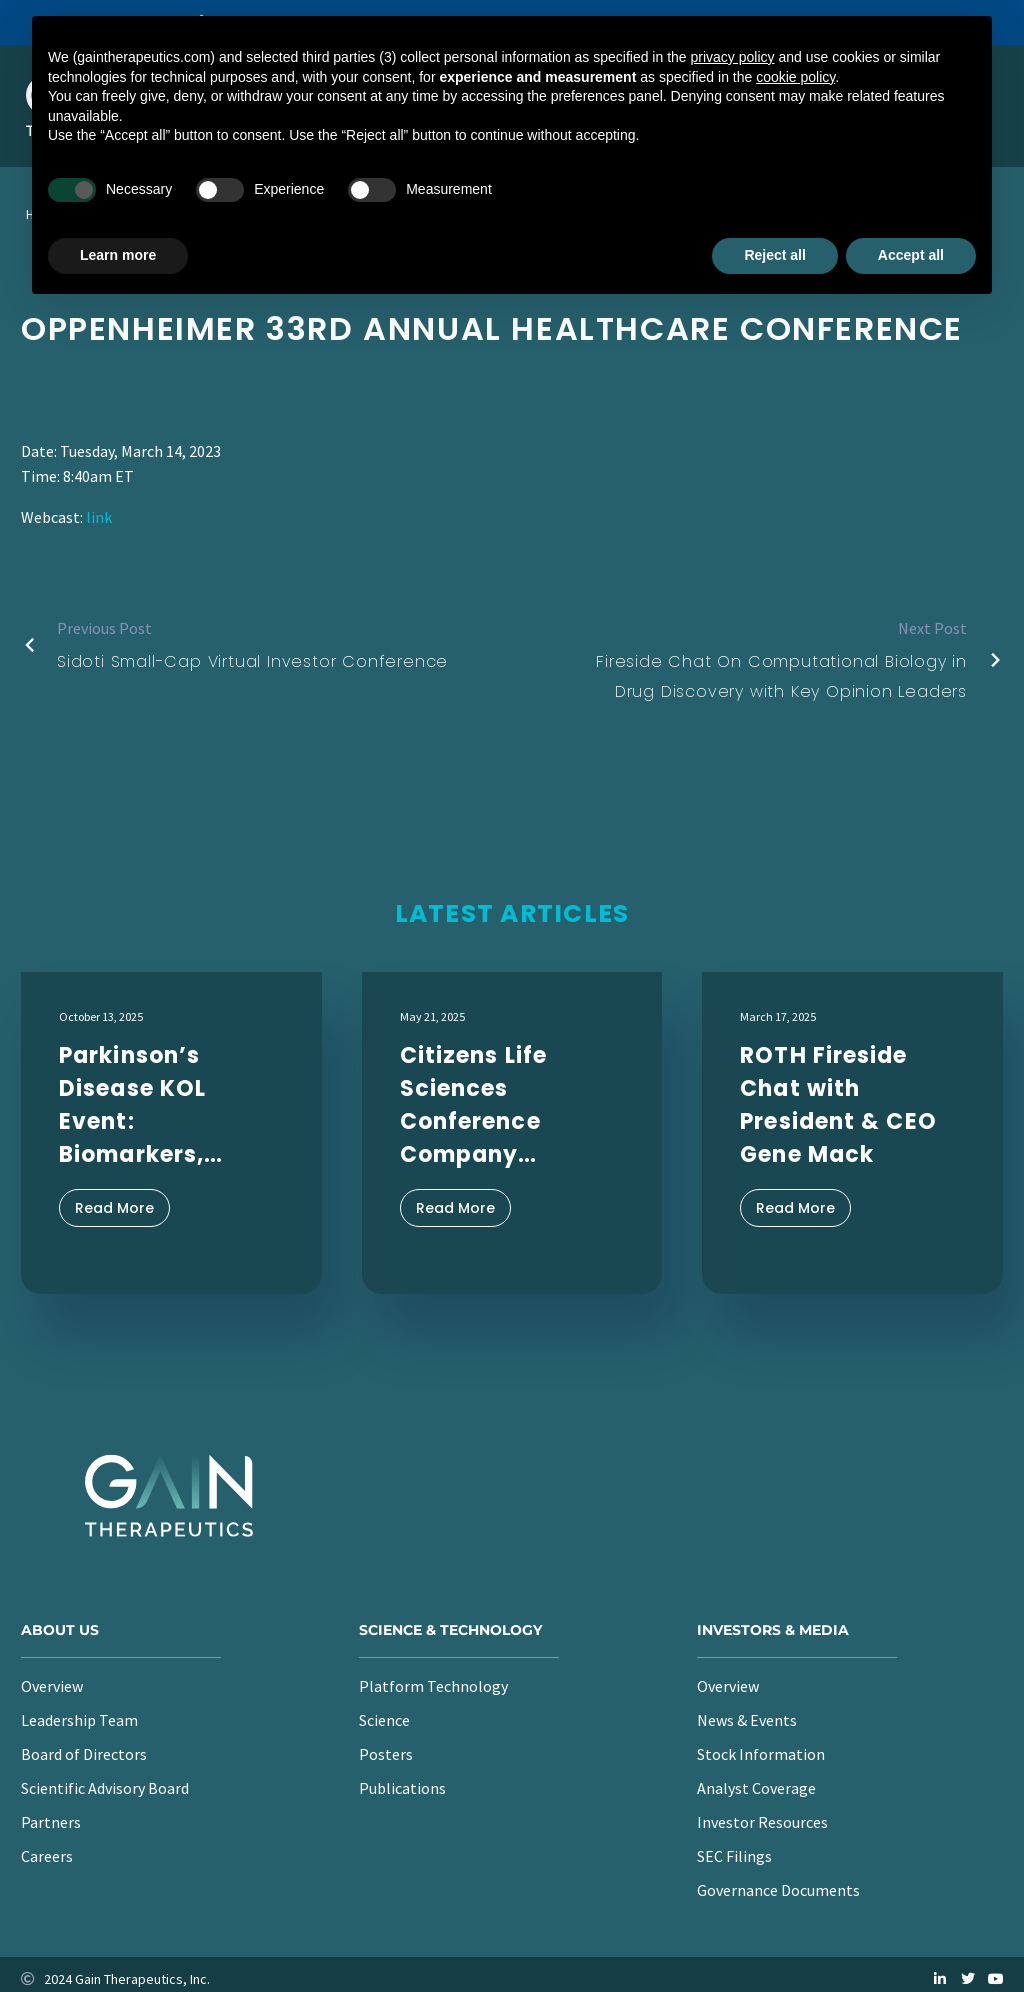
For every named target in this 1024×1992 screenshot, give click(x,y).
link (99, 517)
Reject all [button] (774, 255)
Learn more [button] (118, 255)
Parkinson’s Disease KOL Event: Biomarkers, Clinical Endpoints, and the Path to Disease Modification (150, 1105)
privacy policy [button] (733, 57)
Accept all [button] (911, 255)
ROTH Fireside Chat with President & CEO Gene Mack (838, 1105)
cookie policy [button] (795, 77)
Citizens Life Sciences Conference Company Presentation (478, 1105)
